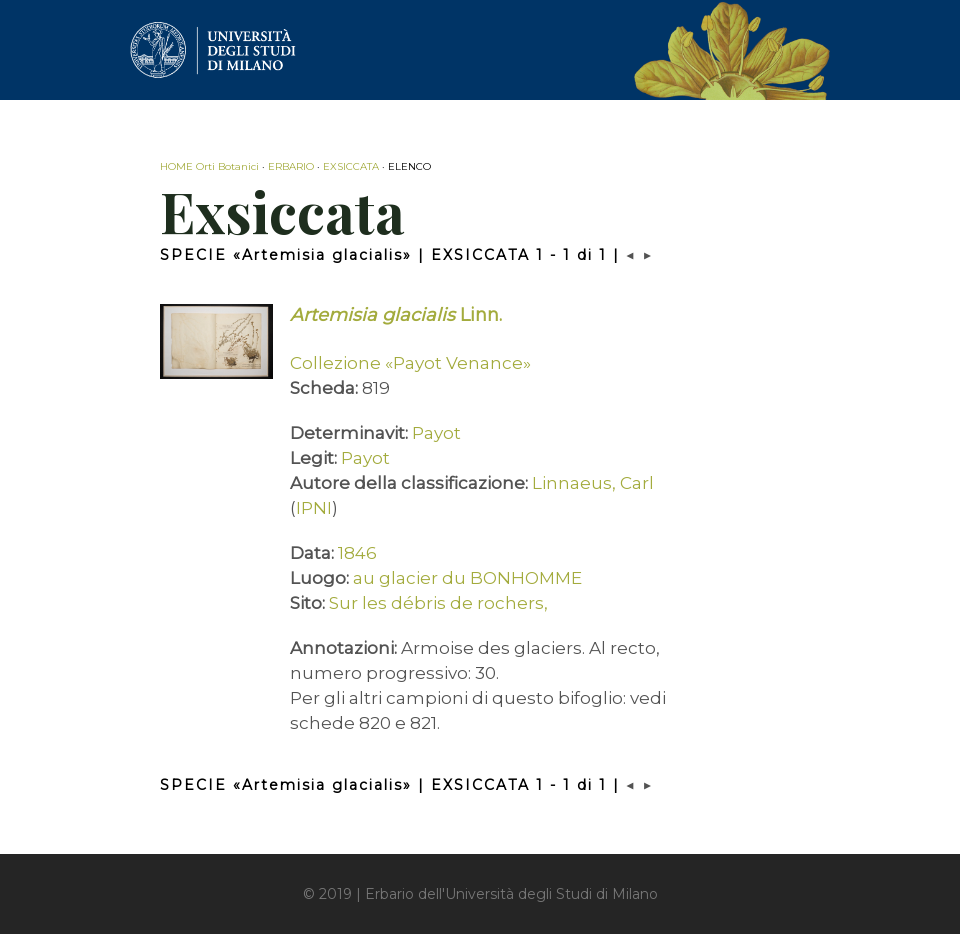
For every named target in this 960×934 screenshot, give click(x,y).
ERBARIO (291, 166)
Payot (436, 433)
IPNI (314, 508)
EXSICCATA (351, 166)
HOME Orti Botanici (209, 166)
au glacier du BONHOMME (467, 578)
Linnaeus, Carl (593, 483)
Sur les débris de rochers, (438, 603)
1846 (357, 553)
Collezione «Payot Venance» (410, 363)
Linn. (396, 315)
